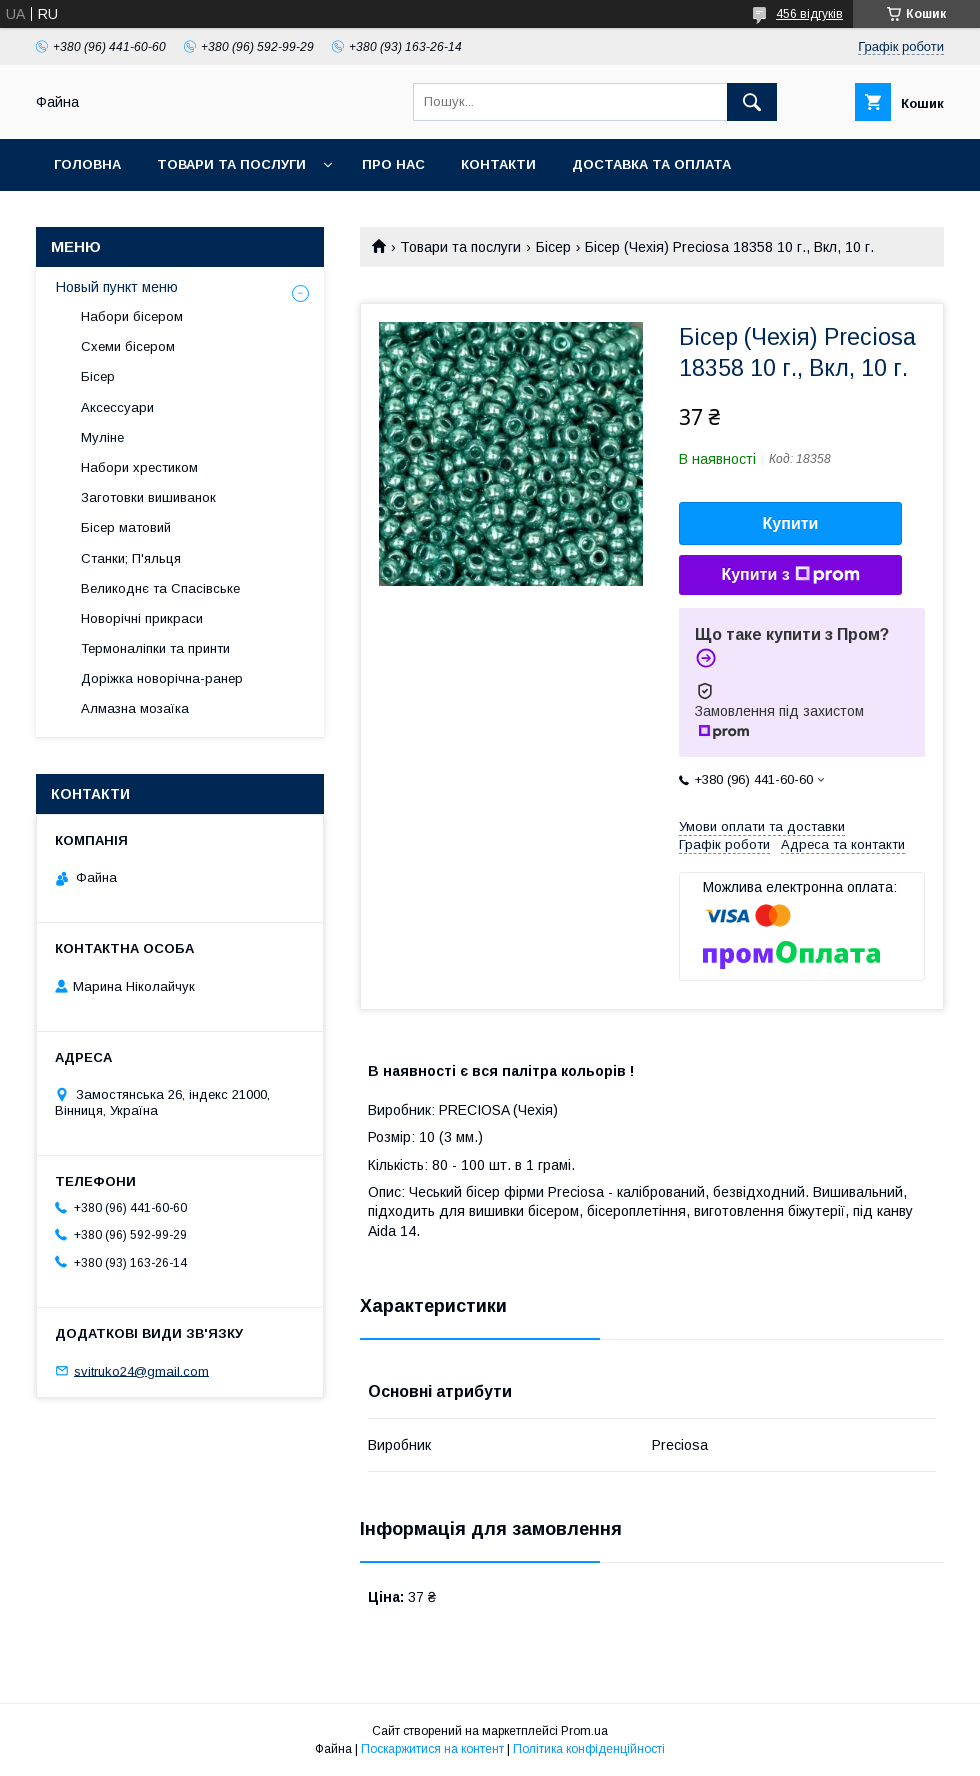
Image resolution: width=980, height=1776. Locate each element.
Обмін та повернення (138, 216)
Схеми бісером (128, 346)
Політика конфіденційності (589, 1749)
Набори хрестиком (139, 467)
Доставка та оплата (651, 164)
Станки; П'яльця (131, 558)
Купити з (790, 575)
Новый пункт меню (117, 287)
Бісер (553, 247)
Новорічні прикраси (142, 618)
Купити (791, 523)
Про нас (393, 164)
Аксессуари (117, 407)
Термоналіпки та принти (155, 648)
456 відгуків (809, 14)
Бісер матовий (126, 527)
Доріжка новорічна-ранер (162, 678)
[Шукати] (752, 102)
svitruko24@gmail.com (141, 1370)
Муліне (102, 437)
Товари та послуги (231, 164)
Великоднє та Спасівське (160, 588)
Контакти (498, 164)
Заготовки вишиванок (148, 497)
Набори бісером (132, 316)
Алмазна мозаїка (135, 708)
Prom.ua (584, 1731)
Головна (87, 164)
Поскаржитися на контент (432, 1749)
